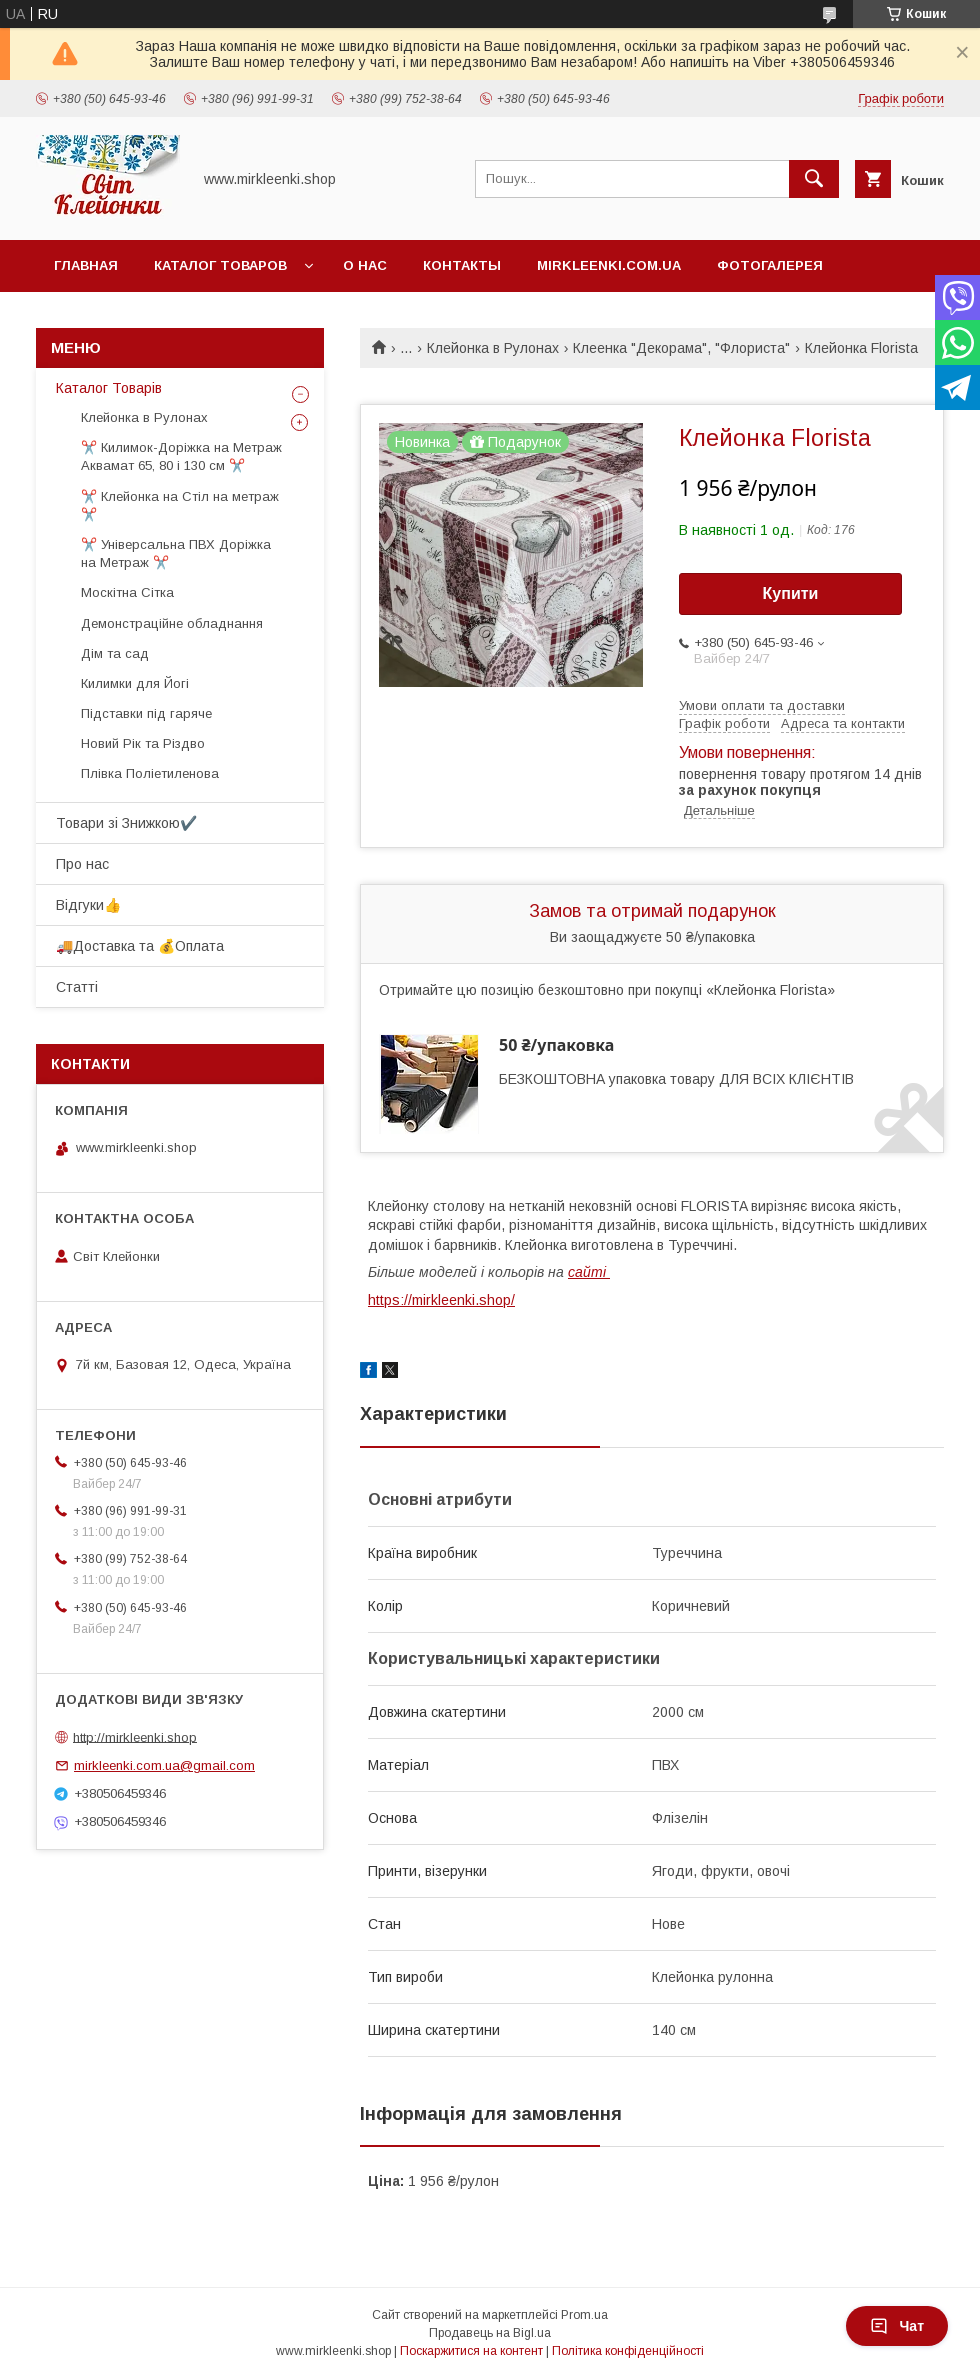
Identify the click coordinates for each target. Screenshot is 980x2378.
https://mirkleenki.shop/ (441, 1300)
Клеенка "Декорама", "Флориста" (681, 348)
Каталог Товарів (109, 388)
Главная (86, 265)
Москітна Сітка (127, 592)
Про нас (82, 864)
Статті (77, 987)
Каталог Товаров (220, 265)
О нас (365, 265)
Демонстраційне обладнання (172, 623)
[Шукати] (814, 179)
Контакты (462, 265)
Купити (791, 593)
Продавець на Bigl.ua (490, 2333)
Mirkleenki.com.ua (609, 265)
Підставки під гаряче (146, 713)
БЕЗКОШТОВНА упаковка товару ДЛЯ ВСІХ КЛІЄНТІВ (676, 1079)
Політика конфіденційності (628, 2351)
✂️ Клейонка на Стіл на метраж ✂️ (180, 505)
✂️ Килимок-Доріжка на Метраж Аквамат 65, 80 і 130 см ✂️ (181, 456)
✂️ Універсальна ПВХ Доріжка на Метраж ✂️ (176, 553)
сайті (589, 1272)
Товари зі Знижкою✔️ (126, 823)
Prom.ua (584, 2315)
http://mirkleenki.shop (135, 1736)
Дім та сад (115, 653)
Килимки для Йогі (135, 683)
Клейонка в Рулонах (493, 348)
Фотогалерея (770, 265)
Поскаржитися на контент (471, 2351)
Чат (897, 2326)
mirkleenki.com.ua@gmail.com (164, 1765)
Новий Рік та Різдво (143, 743)
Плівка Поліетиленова (150, 773)
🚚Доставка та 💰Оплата (140, 946)
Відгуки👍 (88, 905)
